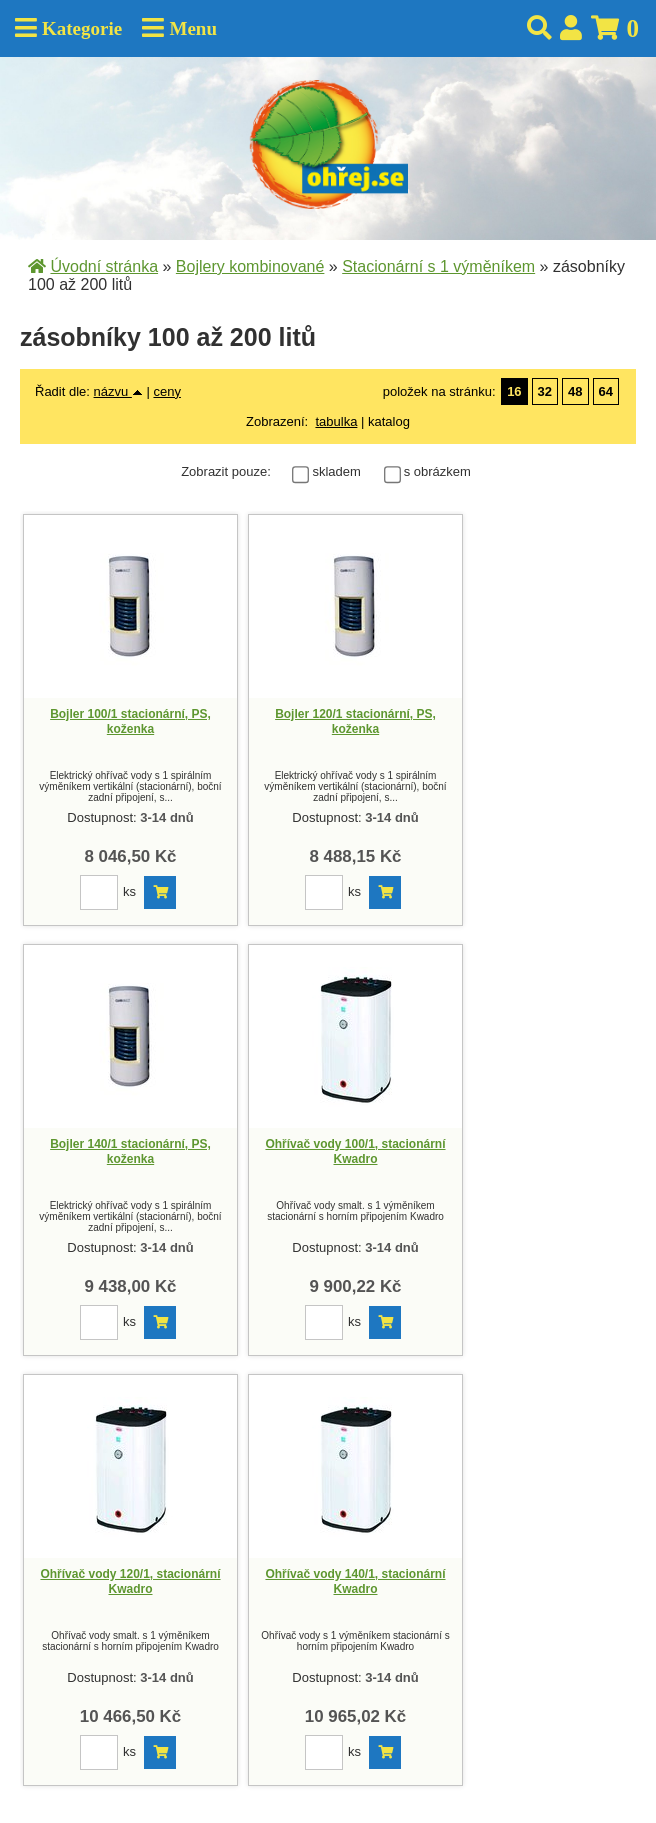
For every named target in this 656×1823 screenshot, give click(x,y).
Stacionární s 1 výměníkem (438, 266)
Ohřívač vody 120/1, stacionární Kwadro (130, 1582)
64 (606, 391)
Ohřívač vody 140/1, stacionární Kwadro (355, 1582)
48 (575, 391)
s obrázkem (437, 471)
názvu (118, 391)
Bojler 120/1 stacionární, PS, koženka (355, 722)
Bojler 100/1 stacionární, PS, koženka (130, 722)
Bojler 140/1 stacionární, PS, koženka (130, 1152)
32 (545, 391)
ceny (166, 391)
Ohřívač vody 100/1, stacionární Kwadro (355, 1152)
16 (514, 391)
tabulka (336, 421)
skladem (341, 471)
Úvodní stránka (104, 266)
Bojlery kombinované (250, 266)
